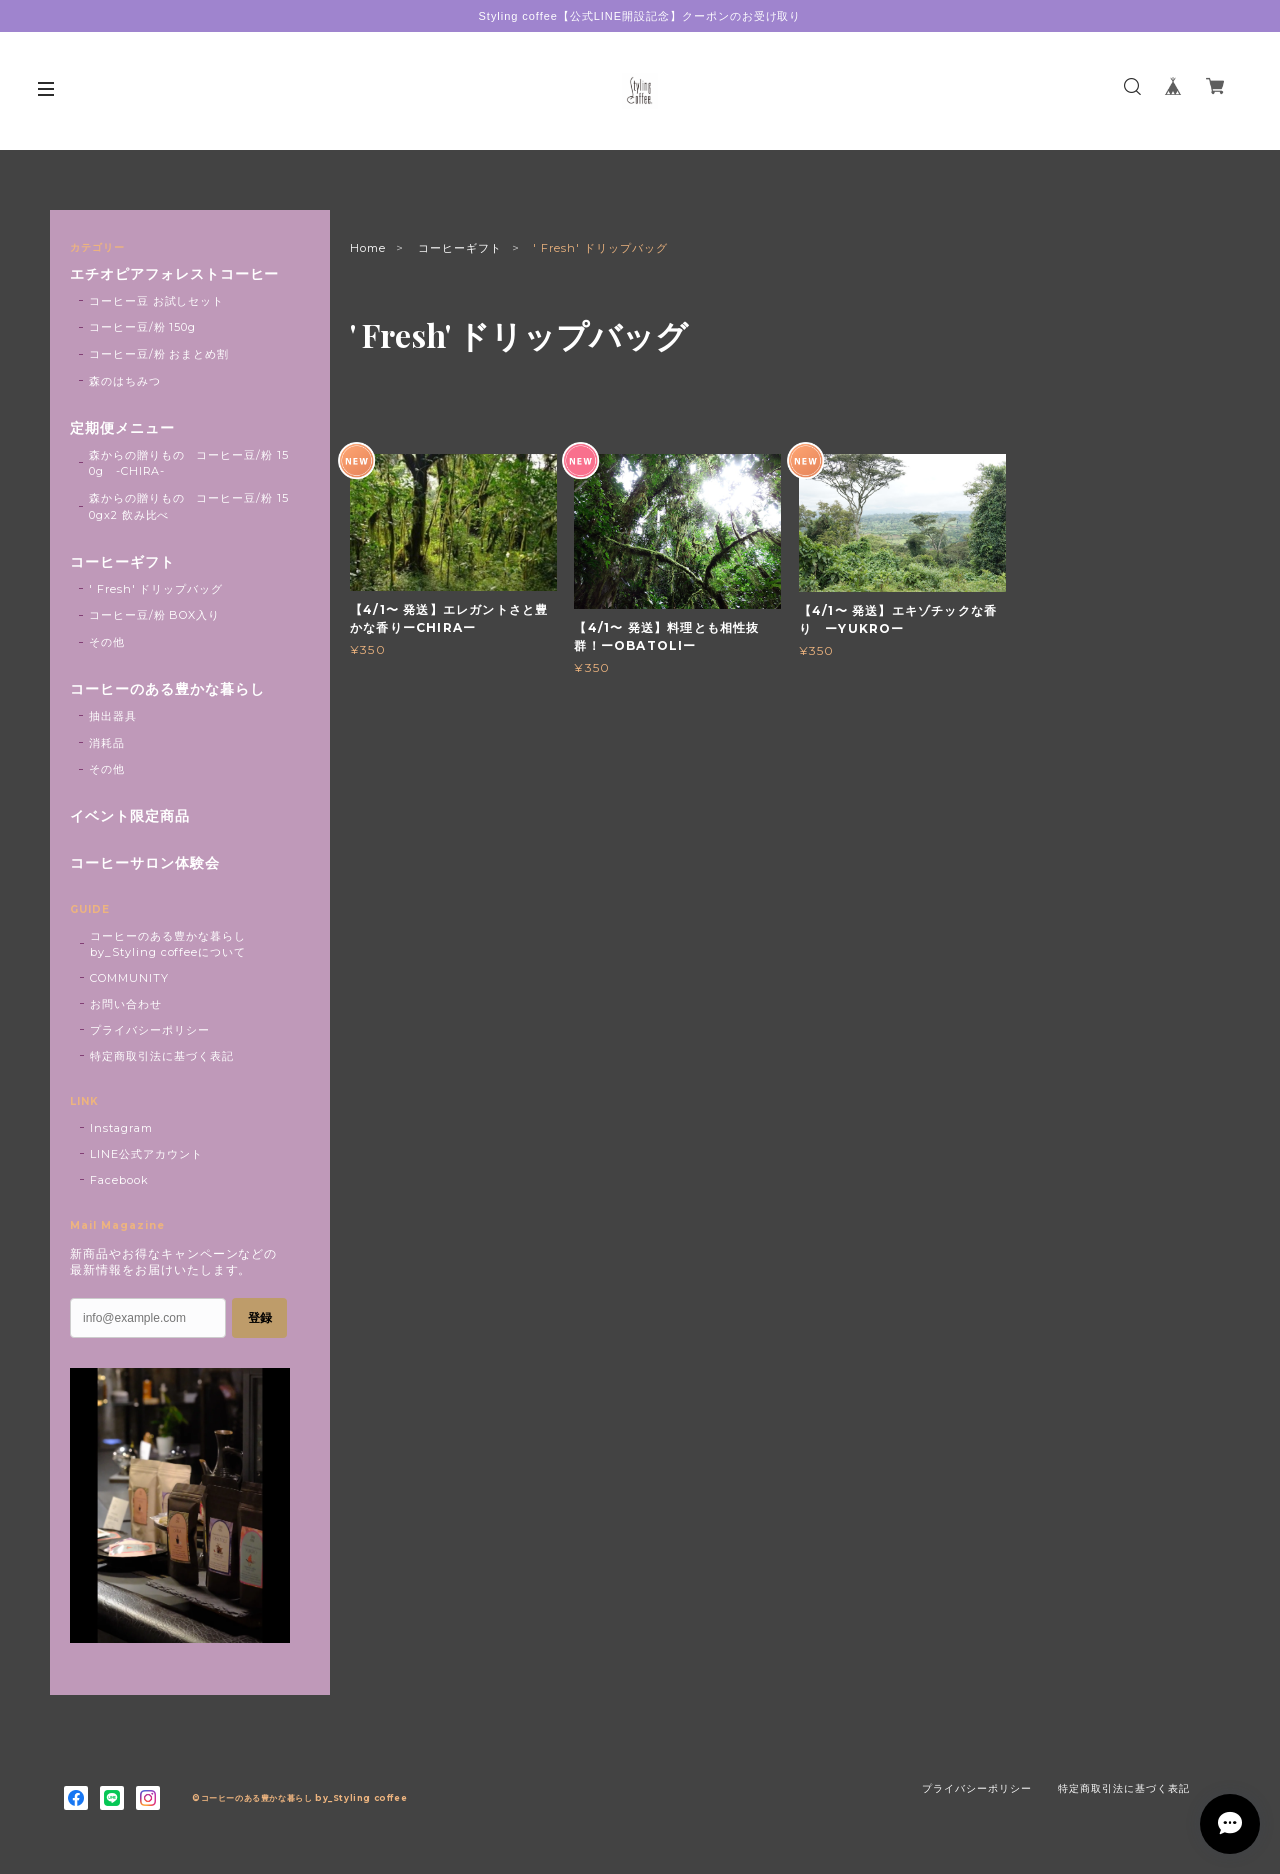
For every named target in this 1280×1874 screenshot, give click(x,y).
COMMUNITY (129, 978)
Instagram (121, 1128)
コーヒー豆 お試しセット (157, 301)
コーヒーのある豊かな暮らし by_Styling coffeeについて (168, 944)
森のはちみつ (125, 381)
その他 (107, 642)
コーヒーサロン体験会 (145, 863)
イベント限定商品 (130, 816)
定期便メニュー (122, 428)
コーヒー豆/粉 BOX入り (154, 615)
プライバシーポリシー (150, 1030)
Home (368, 248)
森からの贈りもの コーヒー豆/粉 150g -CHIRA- (189, 463)
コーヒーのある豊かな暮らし (167, 689)
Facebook (119, 1180)
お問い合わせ (126, 1004)
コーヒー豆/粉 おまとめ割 (159, 354)
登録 (260, 1318)
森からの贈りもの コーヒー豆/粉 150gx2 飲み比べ (189, 506)
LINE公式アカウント (146, 1154)
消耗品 (107, 743)
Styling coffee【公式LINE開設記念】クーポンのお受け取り (640, 16)
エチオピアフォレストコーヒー (174, 274)
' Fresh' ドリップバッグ (156, 589)
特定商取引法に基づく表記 (162, 1056)
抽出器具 (113, 716)
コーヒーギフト (460, 248)
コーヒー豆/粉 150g (143, 327)
